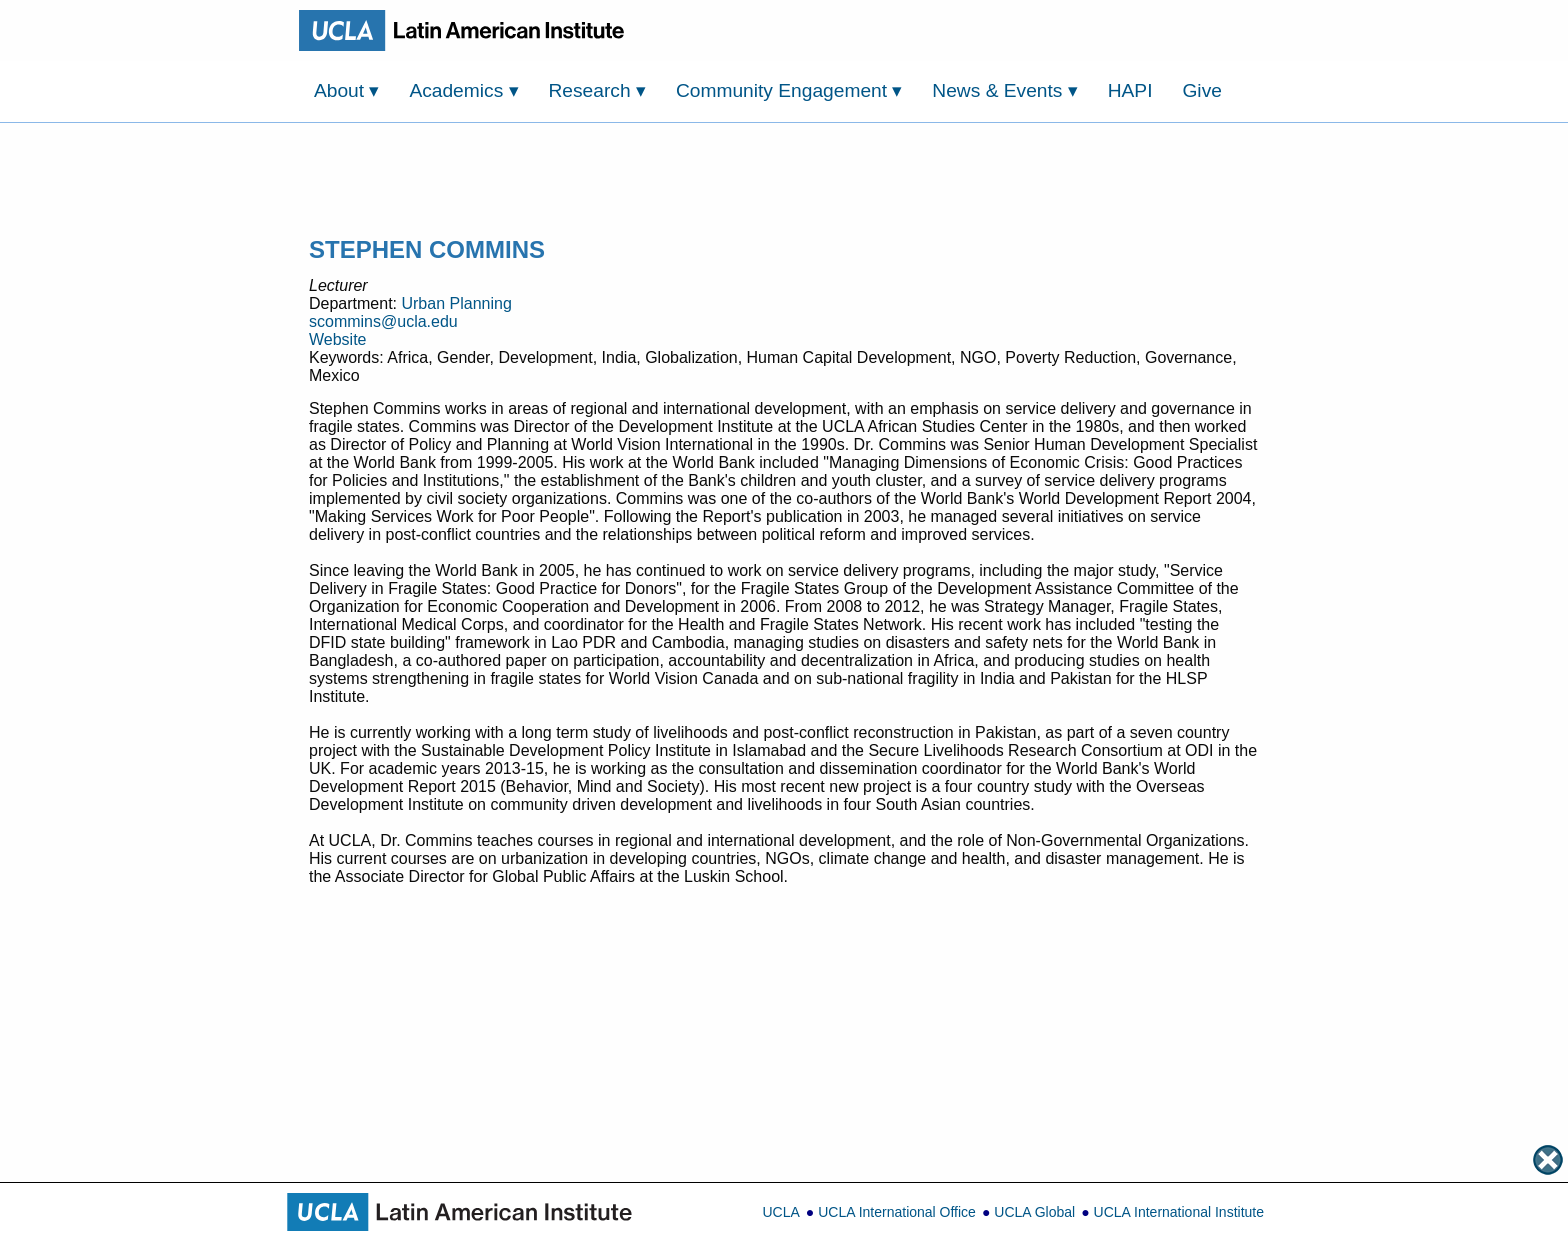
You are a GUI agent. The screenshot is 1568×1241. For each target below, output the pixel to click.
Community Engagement (789, 90)
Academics (463, 90)
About (346, 90)
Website (338, 339)
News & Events (1004, 90)
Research (597, 90)
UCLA (780, 1212)
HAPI (1130, 90)
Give (1201, 90)
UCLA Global (1034, 1212)
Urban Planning (456, 303)
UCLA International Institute (1179, 1212)
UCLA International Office (897, 1212)
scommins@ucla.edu (383, 321)
